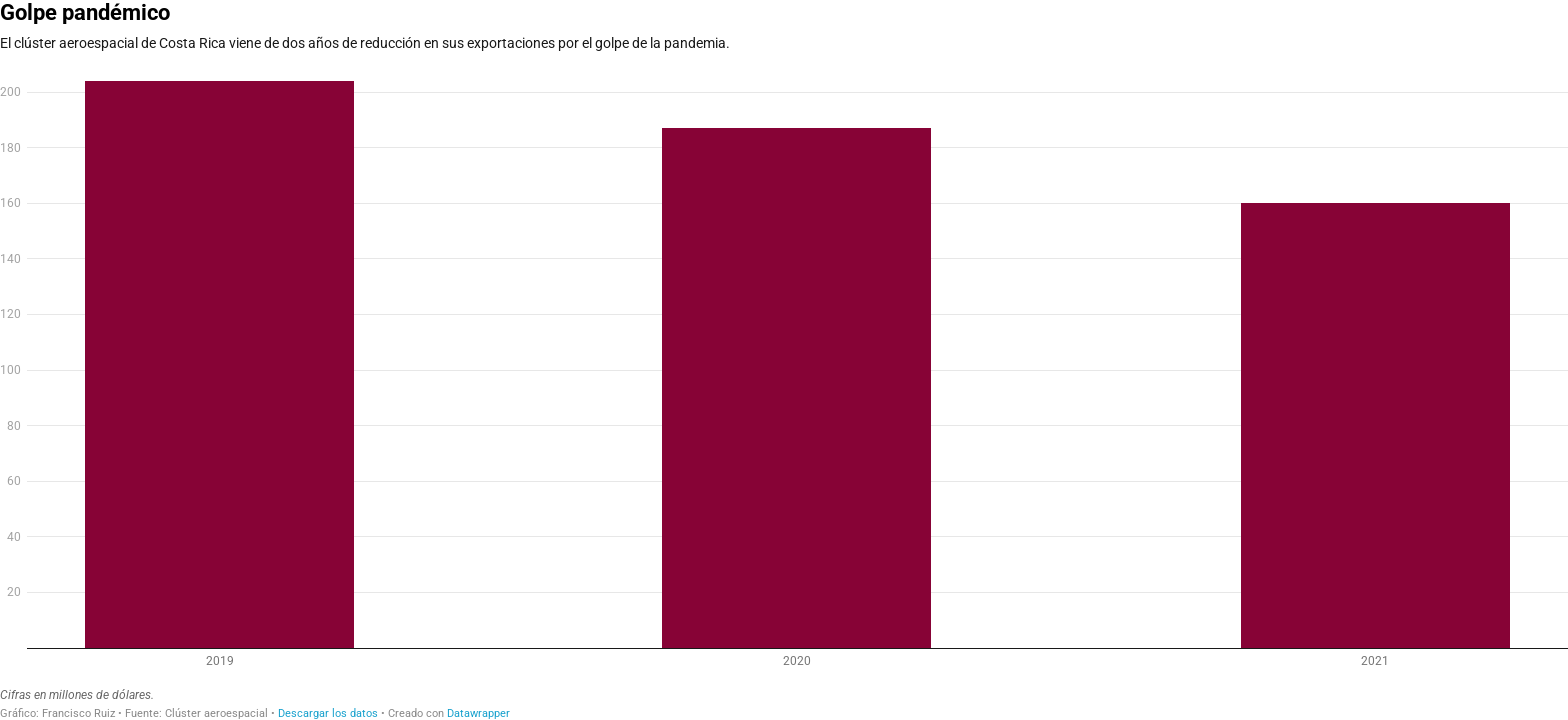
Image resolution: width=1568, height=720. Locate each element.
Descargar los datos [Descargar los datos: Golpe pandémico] (328, 713)
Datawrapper (478, 713)
